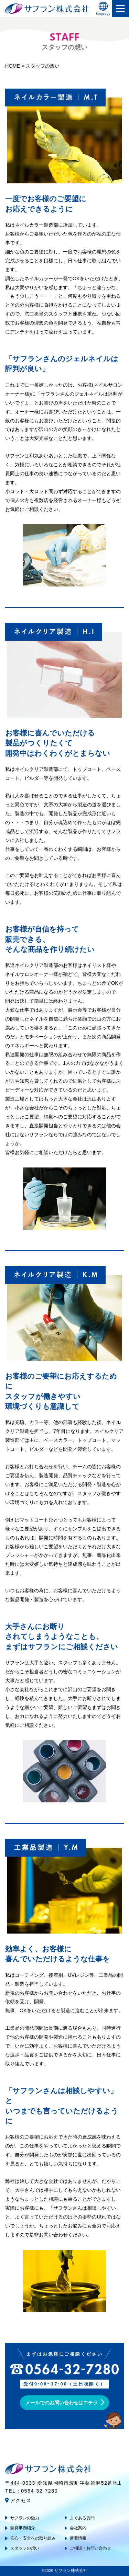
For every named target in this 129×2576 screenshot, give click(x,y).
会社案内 (78, 2528)
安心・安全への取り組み (33, 2538)
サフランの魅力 (24, 2518)
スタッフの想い (24, 2548)
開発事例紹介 (22, 2528)
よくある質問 (82, 2518)
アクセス (21, 2500)
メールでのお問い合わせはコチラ (61, 2402)
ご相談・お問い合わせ (90, 2548)
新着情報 (78, 2538)
